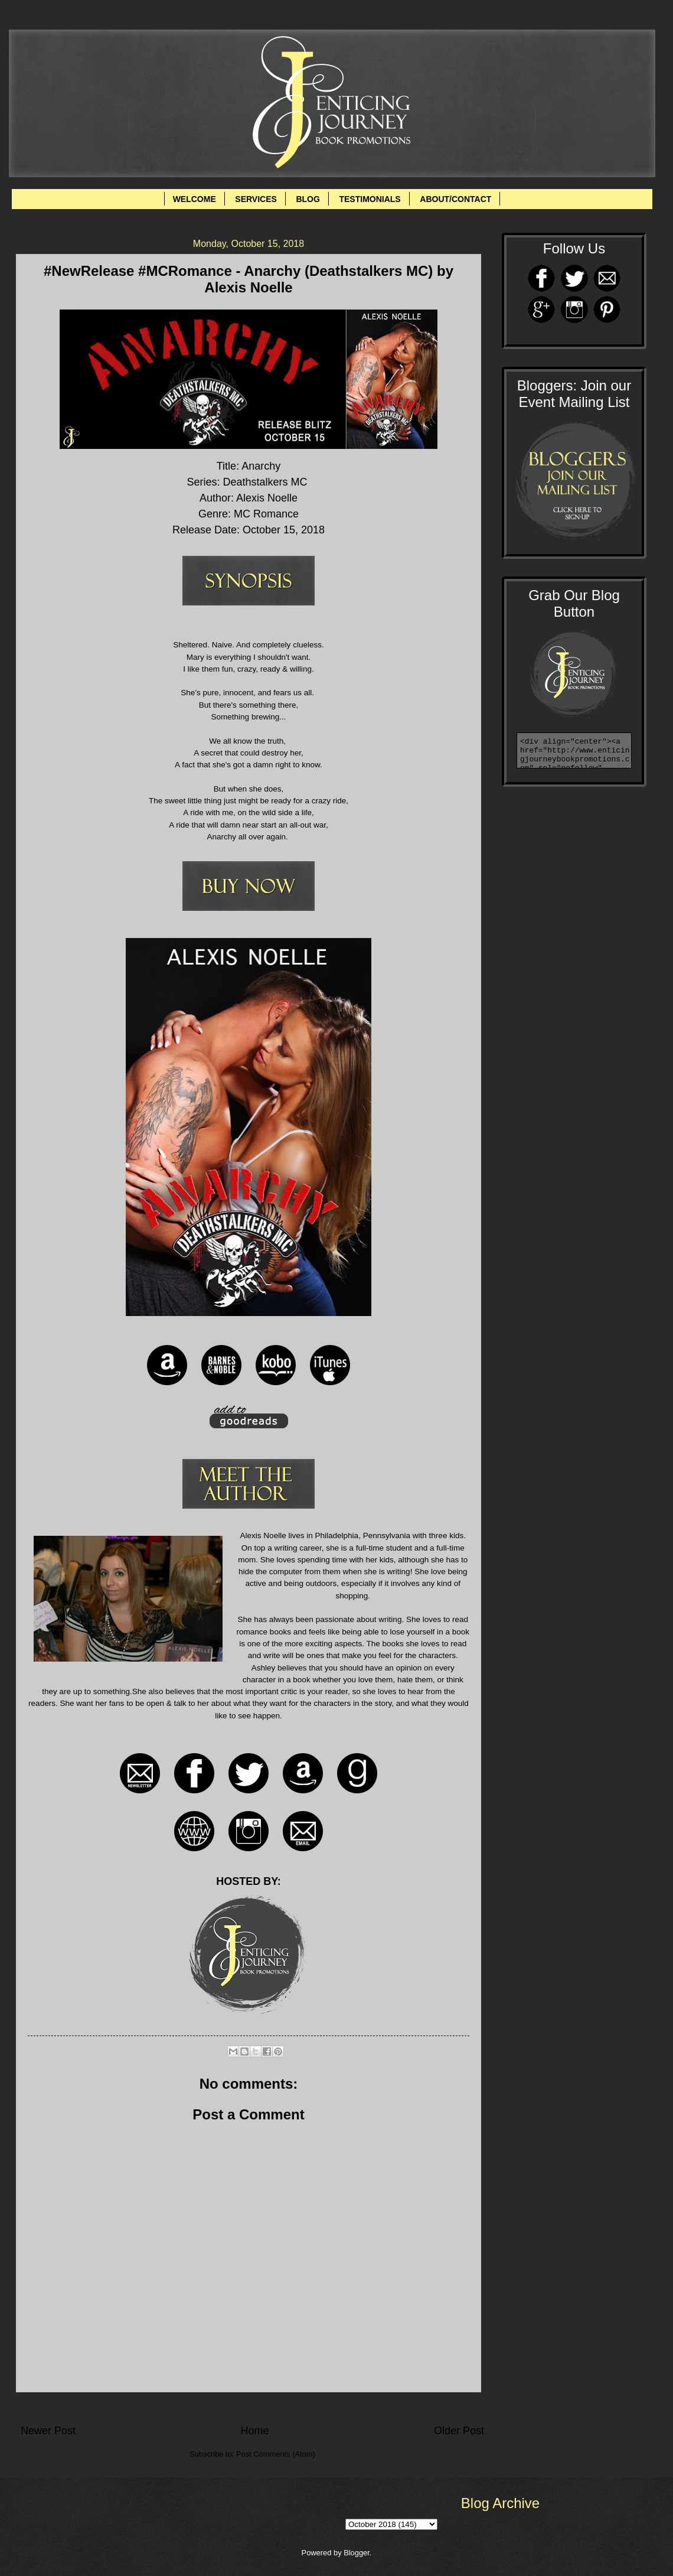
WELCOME (194, 199)
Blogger (357, 2552)
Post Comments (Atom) (275, 2454)
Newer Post (48, 2431)
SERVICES (256, 199)
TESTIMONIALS (369, 199)
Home (254, 2431)
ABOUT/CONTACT (455, 199)
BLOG (307, 199)
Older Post (459, 2431)
